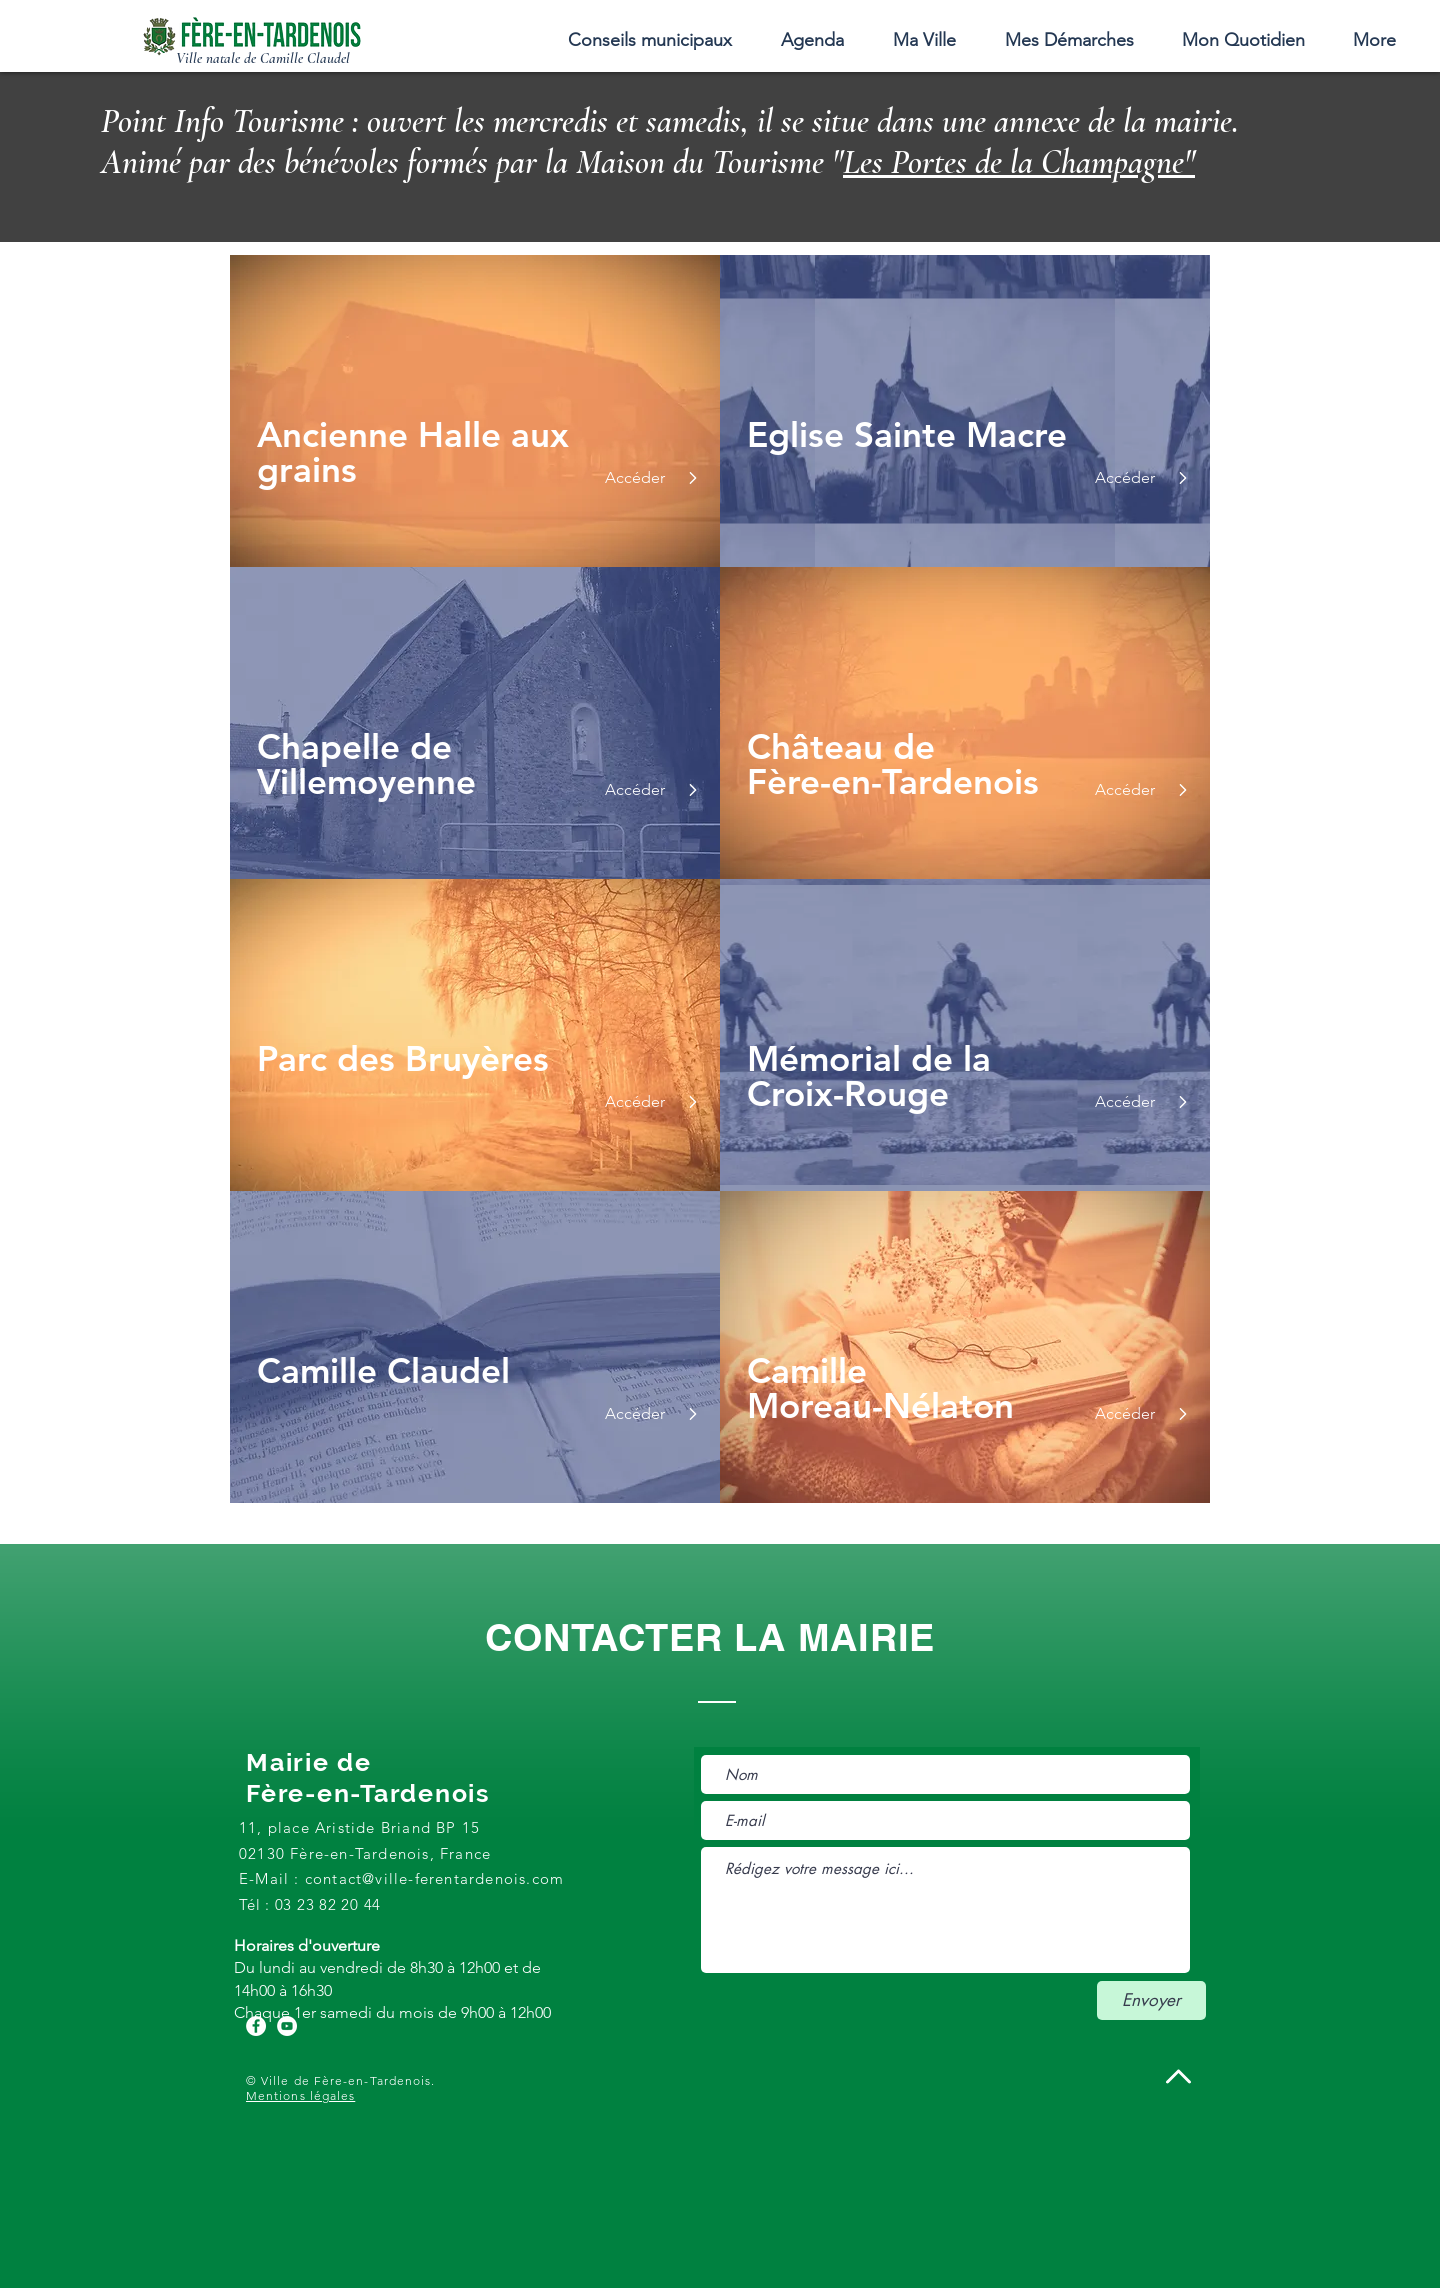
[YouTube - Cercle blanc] (287, 2026)
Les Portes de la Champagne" (1019, 162)
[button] (924, 40)
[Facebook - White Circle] (256, 2026)
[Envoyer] (1151, 2000)
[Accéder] (633, 478)
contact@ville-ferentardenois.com (434, 1878)
